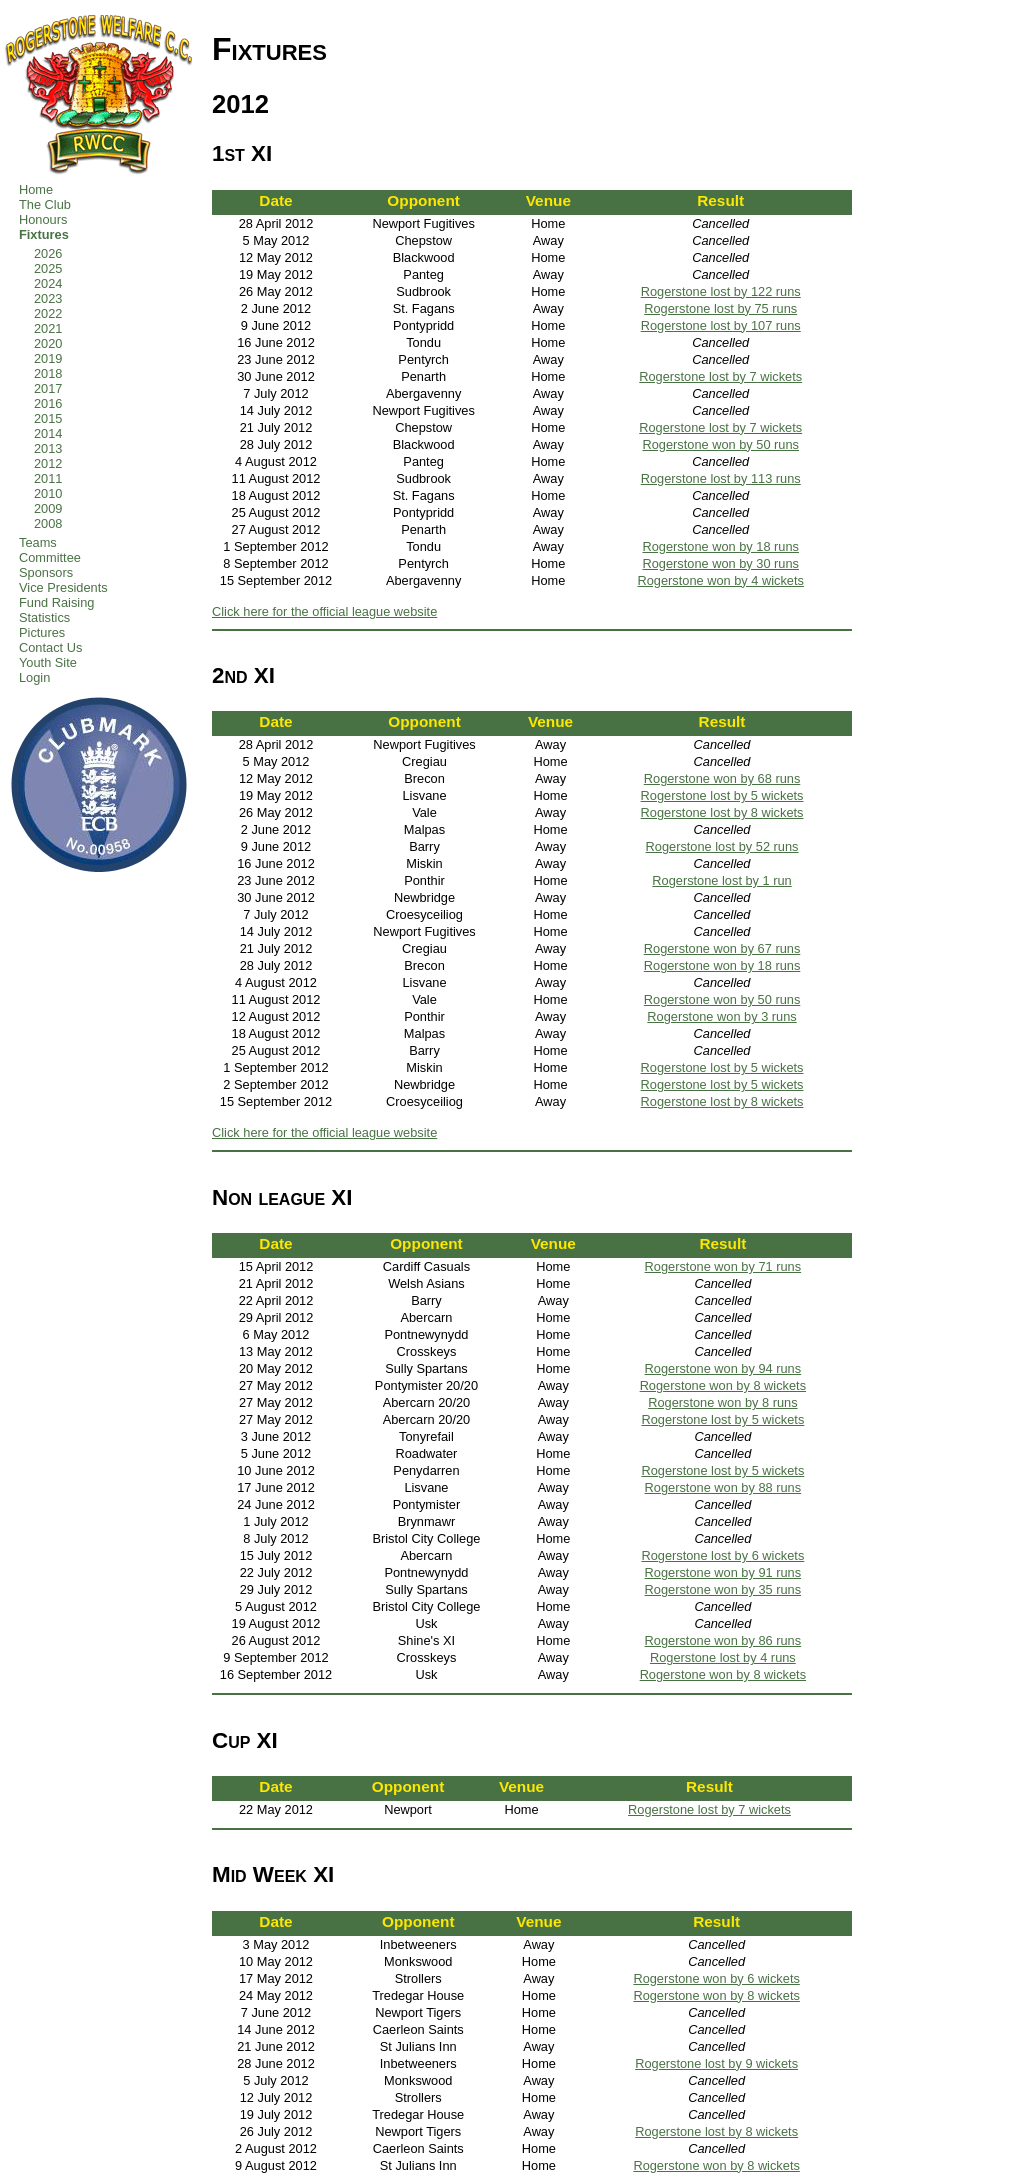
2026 (48, 253)
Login (34, 677)
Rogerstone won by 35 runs (723, 1589)
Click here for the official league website (324, 611)
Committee (50, 557)
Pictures (42, 632)
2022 (48, 313)
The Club (45, 204)
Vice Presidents (63, 587)
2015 (48, 418)
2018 (48, 373)
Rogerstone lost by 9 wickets (716, 2063)
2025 (48, 268)
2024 (48, 283)
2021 (48, 328)
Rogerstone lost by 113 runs (721, 478)
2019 (48, 358)
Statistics (44, 617)
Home (36, 189)
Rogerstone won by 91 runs (723, 1572)
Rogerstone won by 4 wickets (720, 580)
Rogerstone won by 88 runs (723, 1487)
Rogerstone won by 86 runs (723, 1640)
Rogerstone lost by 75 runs (720, 308)
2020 (48, 343)
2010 (48, 493)
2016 (48, 403)
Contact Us (50, 647)
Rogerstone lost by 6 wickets (722, 1555)
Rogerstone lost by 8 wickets (722, 812)
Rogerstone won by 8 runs (722, 1402)
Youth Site (48, 662)
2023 (48, 298)
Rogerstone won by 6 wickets (716, 1978)
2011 (48, 478)
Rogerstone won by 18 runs (720, 546)
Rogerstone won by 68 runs (722, 778)
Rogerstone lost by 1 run (721, 880)
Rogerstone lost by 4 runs (723, 1657)
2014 (48, 433)
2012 (48, 463)
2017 (48, 388)
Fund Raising (56, 602)
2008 (48, 523)
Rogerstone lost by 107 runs (721, 325)
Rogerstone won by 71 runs (723, 1266)
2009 (48, 508)
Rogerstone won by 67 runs (722, 948)
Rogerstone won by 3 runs (721, 1016)
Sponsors (46, 572)
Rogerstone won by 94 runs (723, 1368)
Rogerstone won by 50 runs (720, 444)
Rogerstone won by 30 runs (720, 563)
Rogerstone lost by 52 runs (722, 846)
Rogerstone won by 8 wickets (723, 1385)
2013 (48, 448)
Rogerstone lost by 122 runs (721, 291)
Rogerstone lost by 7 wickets (720, 376)
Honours (43, 219)
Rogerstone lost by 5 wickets (722, 795)
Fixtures (44, 234)
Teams (38, 542)
